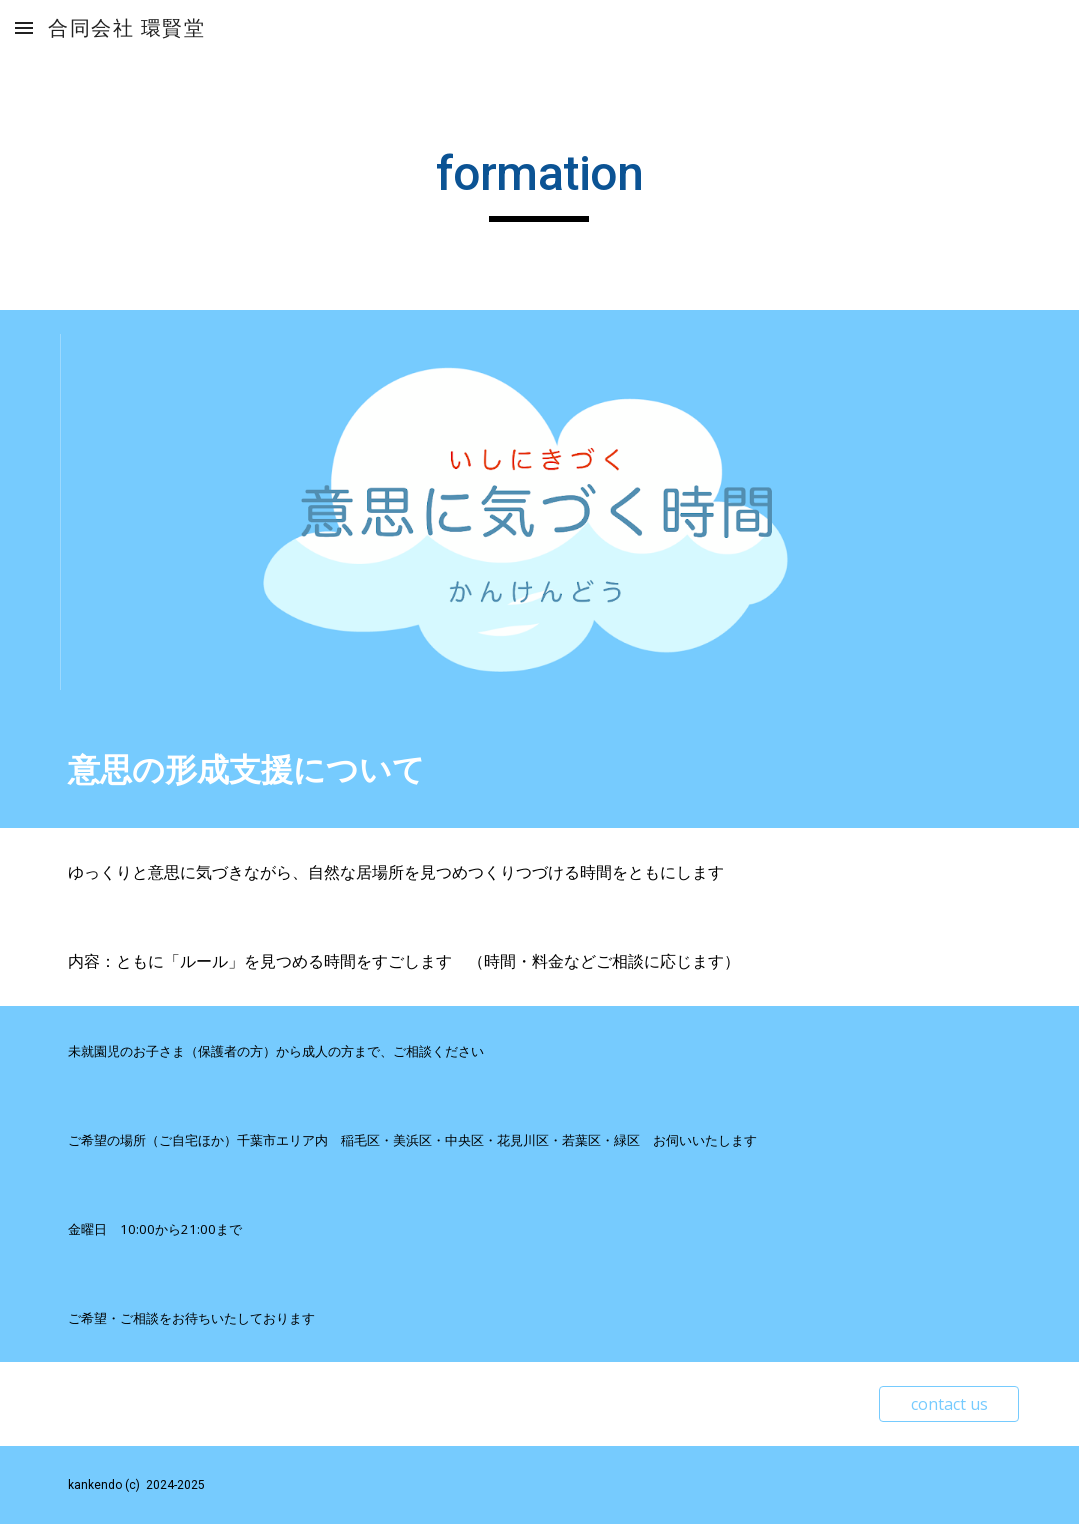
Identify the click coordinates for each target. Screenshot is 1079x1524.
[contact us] (948, 1404)
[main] (539, 183)
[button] (24, 27)
